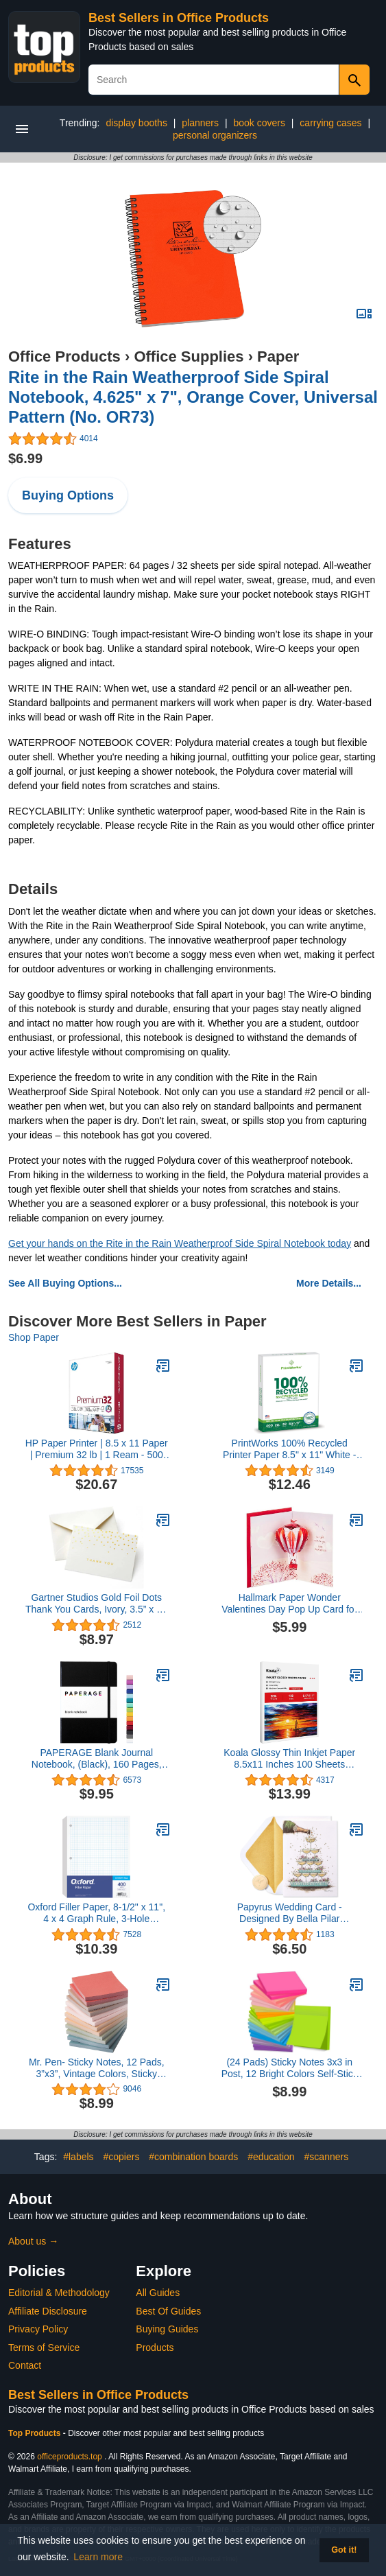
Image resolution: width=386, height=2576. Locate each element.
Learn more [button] (98, 2556)
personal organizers (215, 135)
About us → (33, 2241)
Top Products (35, 2433)
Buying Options (68, 495)
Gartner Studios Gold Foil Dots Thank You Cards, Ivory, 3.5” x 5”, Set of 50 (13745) (96, 1603)
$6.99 (25, 458)
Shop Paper (33, 1337)
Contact (24, 2365)
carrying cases (330, 122)
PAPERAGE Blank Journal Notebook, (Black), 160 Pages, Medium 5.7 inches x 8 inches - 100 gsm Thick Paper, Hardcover (97, 1758)
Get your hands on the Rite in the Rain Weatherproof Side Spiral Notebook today (179, 1243)
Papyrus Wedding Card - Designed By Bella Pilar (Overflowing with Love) (289, 1913)
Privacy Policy (38, 2328)
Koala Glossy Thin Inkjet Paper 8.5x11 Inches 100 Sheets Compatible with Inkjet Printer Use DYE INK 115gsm (289, 1758)
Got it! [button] (344, 2550)
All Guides (158, 2292)
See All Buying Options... (65, 1283)
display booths (136, 122)
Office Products (64, 356)
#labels (78, 2156)
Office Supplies (188, 356)
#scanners (326, 2156)
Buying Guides (167, 2328)
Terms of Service (44, 2347)
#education (271, 2156)
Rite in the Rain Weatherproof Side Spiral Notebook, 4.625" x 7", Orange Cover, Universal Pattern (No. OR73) (193, 397)
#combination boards (193, 2156)
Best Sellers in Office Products (178, 18)
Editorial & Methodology (59, 2292)
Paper (278, 356)
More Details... (328, 1283)
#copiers (121, 2156)
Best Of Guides (168, 2311)
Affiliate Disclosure (47, 2311)
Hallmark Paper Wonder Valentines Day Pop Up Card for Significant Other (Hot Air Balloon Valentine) (289, 1603)
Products (154, 2347)
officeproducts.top (69, 2456)
